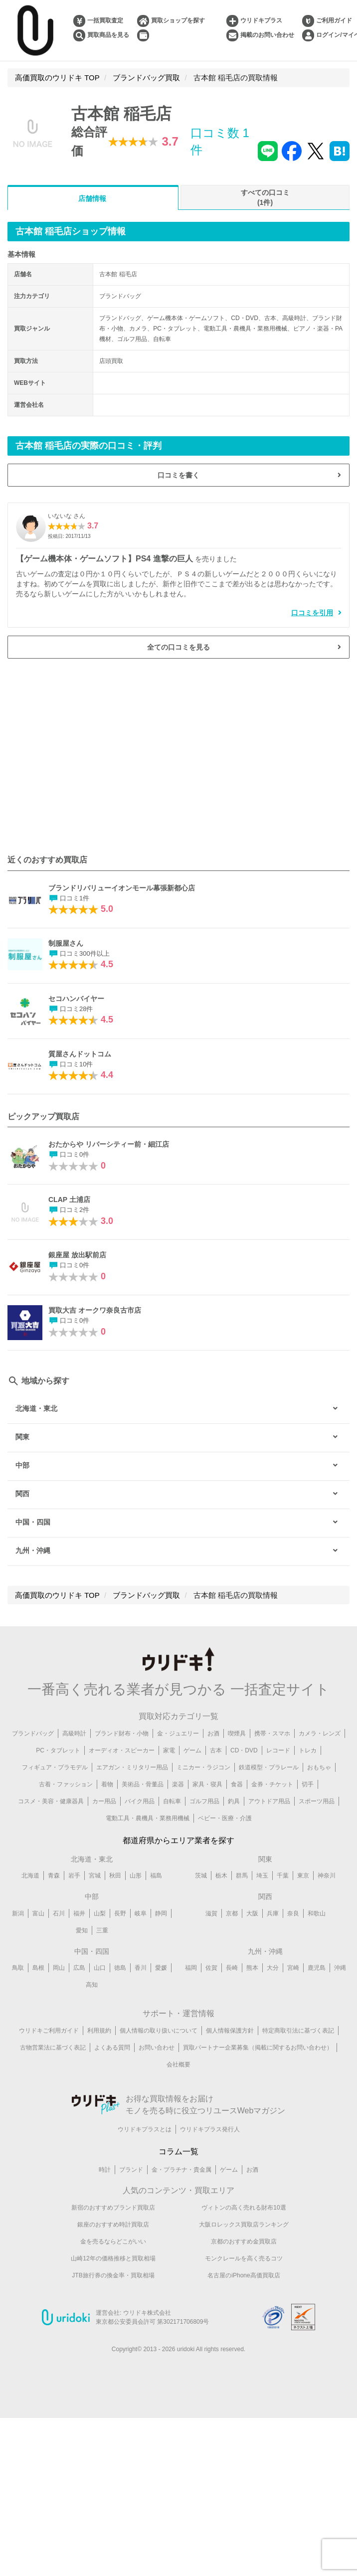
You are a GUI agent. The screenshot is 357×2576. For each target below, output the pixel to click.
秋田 (115, 1875)
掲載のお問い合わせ (267, 34)
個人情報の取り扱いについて (158, 2030)
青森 (54, 1875)
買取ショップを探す (178, 20)
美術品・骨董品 (143, 1784)
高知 (92, 1984)
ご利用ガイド (334, 20)
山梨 (100, 1913)
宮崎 (293, 1967)
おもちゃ (319, 1767)
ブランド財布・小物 (122, 1733)
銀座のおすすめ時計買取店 (113, 2224)
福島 (156, 1875)
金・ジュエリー (178, 1733)
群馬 (242, 1875)
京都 (232, 1913)
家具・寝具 (207, 1784)
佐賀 (211, 1967)
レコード (278, 1750)
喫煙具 (237, 1733)
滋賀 (211, 1913)
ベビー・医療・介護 (225, 1818)
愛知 (82, 1930)
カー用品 (104, 1801)
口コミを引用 (312, 613)
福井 (79, 1913)
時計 (105, 2170)
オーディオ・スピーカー (122, 1750)
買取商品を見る (108, 34)
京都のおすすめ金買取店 (244, 2241)
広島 (79, 1967)
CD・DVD (244, 1750)
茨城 (201, 1875)
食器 (237, 1784)
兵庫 (273, 1913)
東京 (303, 1875)
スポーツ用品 (317, 1801)
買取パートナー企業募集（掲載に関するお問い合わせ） (258, 2047)
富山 (38, 1913)
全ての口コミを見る (178, 647)
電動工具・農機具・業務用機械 (147, 1818)
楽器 (178, 1784)
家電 (169, 1750)
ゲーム (192, 1750)
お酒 (213, 1733)
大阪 (252, 1913)
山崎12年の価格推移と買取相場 (113, 2258)
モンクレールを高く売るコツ (244, 2258)
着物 (107, 1784)
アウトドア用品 (269, 1801)
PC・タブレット (58, 1750)
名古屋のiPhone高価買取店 (243, 2275)
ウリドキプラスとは (145, 2129)
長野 (120, 1913)
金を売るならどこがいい (113, 2241)
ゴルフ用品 (204, 1801)
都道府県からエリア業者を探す (178, 1840)
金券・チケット (272, 1784)
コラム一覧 (178, 2151)
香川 (141, 1967)
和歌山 (317, 1913)
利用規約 (99, 2030)
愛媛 (161, 1967)
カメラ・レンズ (320, 1733)
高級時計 (74, 1733)
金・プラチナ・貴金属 (181, 2170)
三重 (102, 1930)
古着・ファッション (66, 1784)
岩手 (74, 1875)
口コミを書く (178, 475)
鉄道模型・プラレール (269, 1767)
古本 (216, 1750)
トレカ (308, 1750)
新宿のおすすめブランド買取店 (113, 2207)
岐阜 (141, 1913)
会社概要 (178, 2064)
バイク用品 (140, 1801)
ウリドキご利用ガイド (49, 2030)
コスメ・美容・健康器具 (51, 1801)
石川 (59, 1913)
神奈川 (327, 1875)
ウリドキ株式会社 (147, 2312)
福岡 (191, 1967)
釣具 (234, 1801)
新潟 (18, 1913)
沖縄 (340, 1967)
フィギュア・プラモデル (55, 1767)
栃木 (221, 1875)
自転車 (172, 1801)
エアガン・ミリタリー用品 (132, 1767)
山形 (136, 1875)
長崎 (232, 1967)
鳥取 (18, 1967)
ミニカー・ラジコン (203, 1767)
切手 (308, 1784)
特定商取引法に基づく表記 (298, 2030)
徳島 (120, 1967)
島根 (38, 1967)
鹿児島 (317, 1967)
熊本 (252, 1967)
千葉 (283, 1875)
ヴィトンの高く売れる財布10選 (243, 2207)
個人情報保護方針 (230, 2030)
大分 (273, 1967)
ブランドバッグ (33, 1733)
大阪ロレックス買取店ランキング (244, 2224)
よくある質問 (112, 2047)
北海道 (30, 1875)
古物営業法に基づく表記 (53, 2047)
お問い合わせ (157, 2047)
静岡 (161, 1913)
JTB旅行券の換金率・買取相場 (113, 2275)
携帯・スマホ (272, 1733)
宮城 (95, 1875)
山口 (100, 1967)
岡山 (59, 1967)
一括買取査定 (105, 20)
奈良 (293, 1913)
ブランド (131, 2170)
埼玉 (262, 1875)
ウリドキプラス (261, 20)
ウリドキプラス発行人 (210, 2129)
